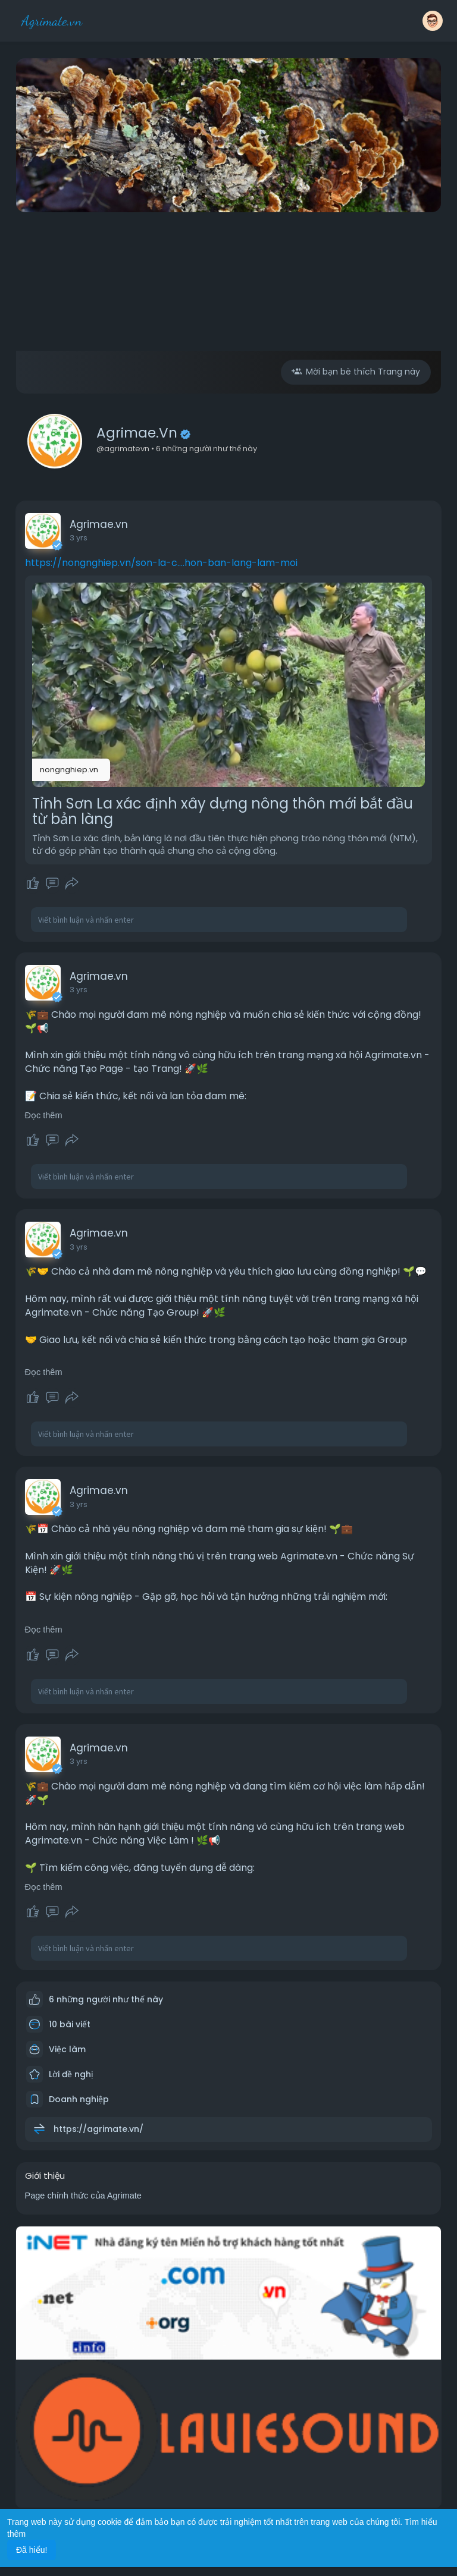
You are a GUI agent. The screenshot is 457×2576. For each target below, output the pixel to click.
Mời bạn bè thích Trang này (356, 372)
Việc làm (56, 2049)
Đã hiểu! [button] (31, 2550)
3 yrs (78, 537)
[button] (432, 21)
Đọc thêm (43, 1115)
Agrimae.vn (136, 432)
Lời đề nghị (59, 2074)
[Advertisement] (229, 304)
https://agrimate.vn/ (98, 2129)
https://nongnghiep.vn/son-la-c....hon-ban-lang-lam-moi (161, 563)
